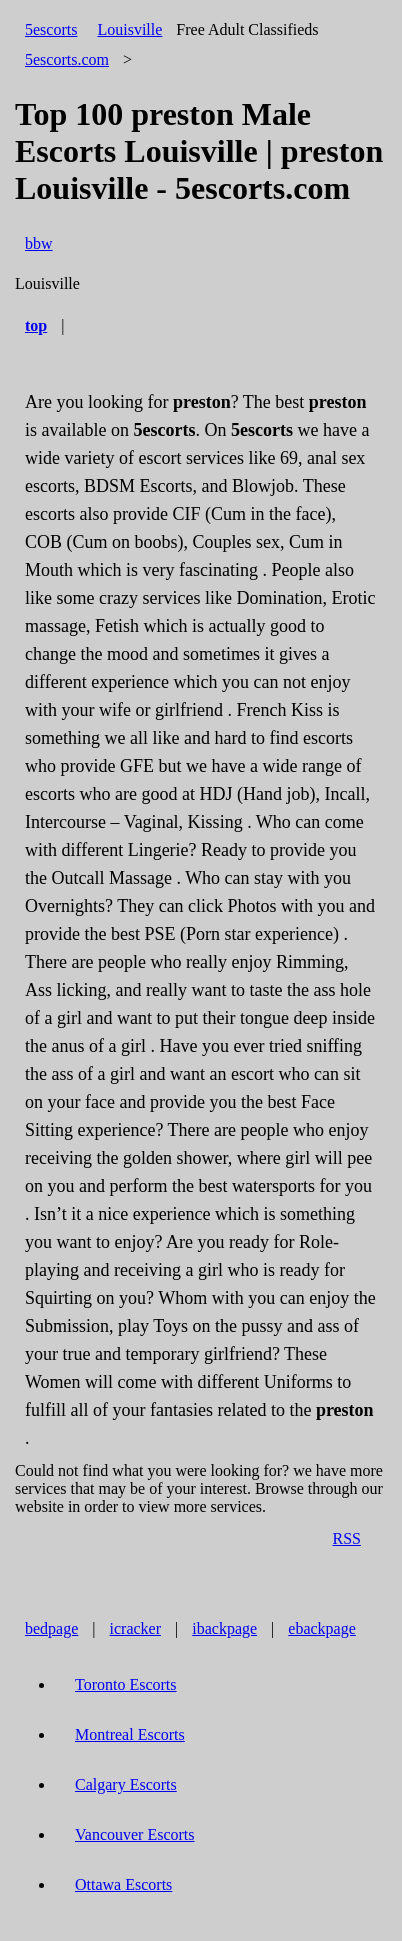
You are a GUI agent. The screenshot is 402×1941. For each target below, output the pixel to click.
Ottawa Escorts (123, 1884)
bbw (39, 243)
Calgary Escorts (126, 1784)
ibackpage (224, 1628)
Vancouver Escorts (135, 1834)
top (36, 325)
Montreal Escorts (130, 1734)
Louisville (129, 29)
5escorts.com (67, 59)
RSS (347, 1538)
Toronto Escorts (126, 1684)
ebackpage (322, 1628)
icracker (136, 1628)
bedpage (51, 1628)
